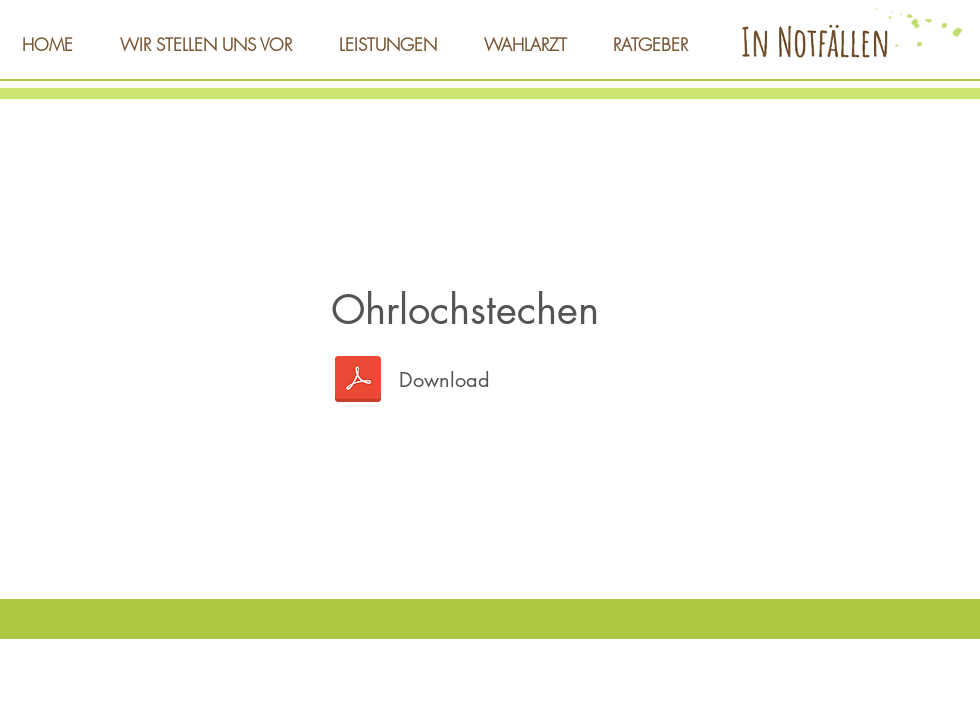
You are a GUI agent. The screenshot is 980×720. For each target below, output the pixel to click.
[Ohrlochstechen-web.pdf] (358, 381)
